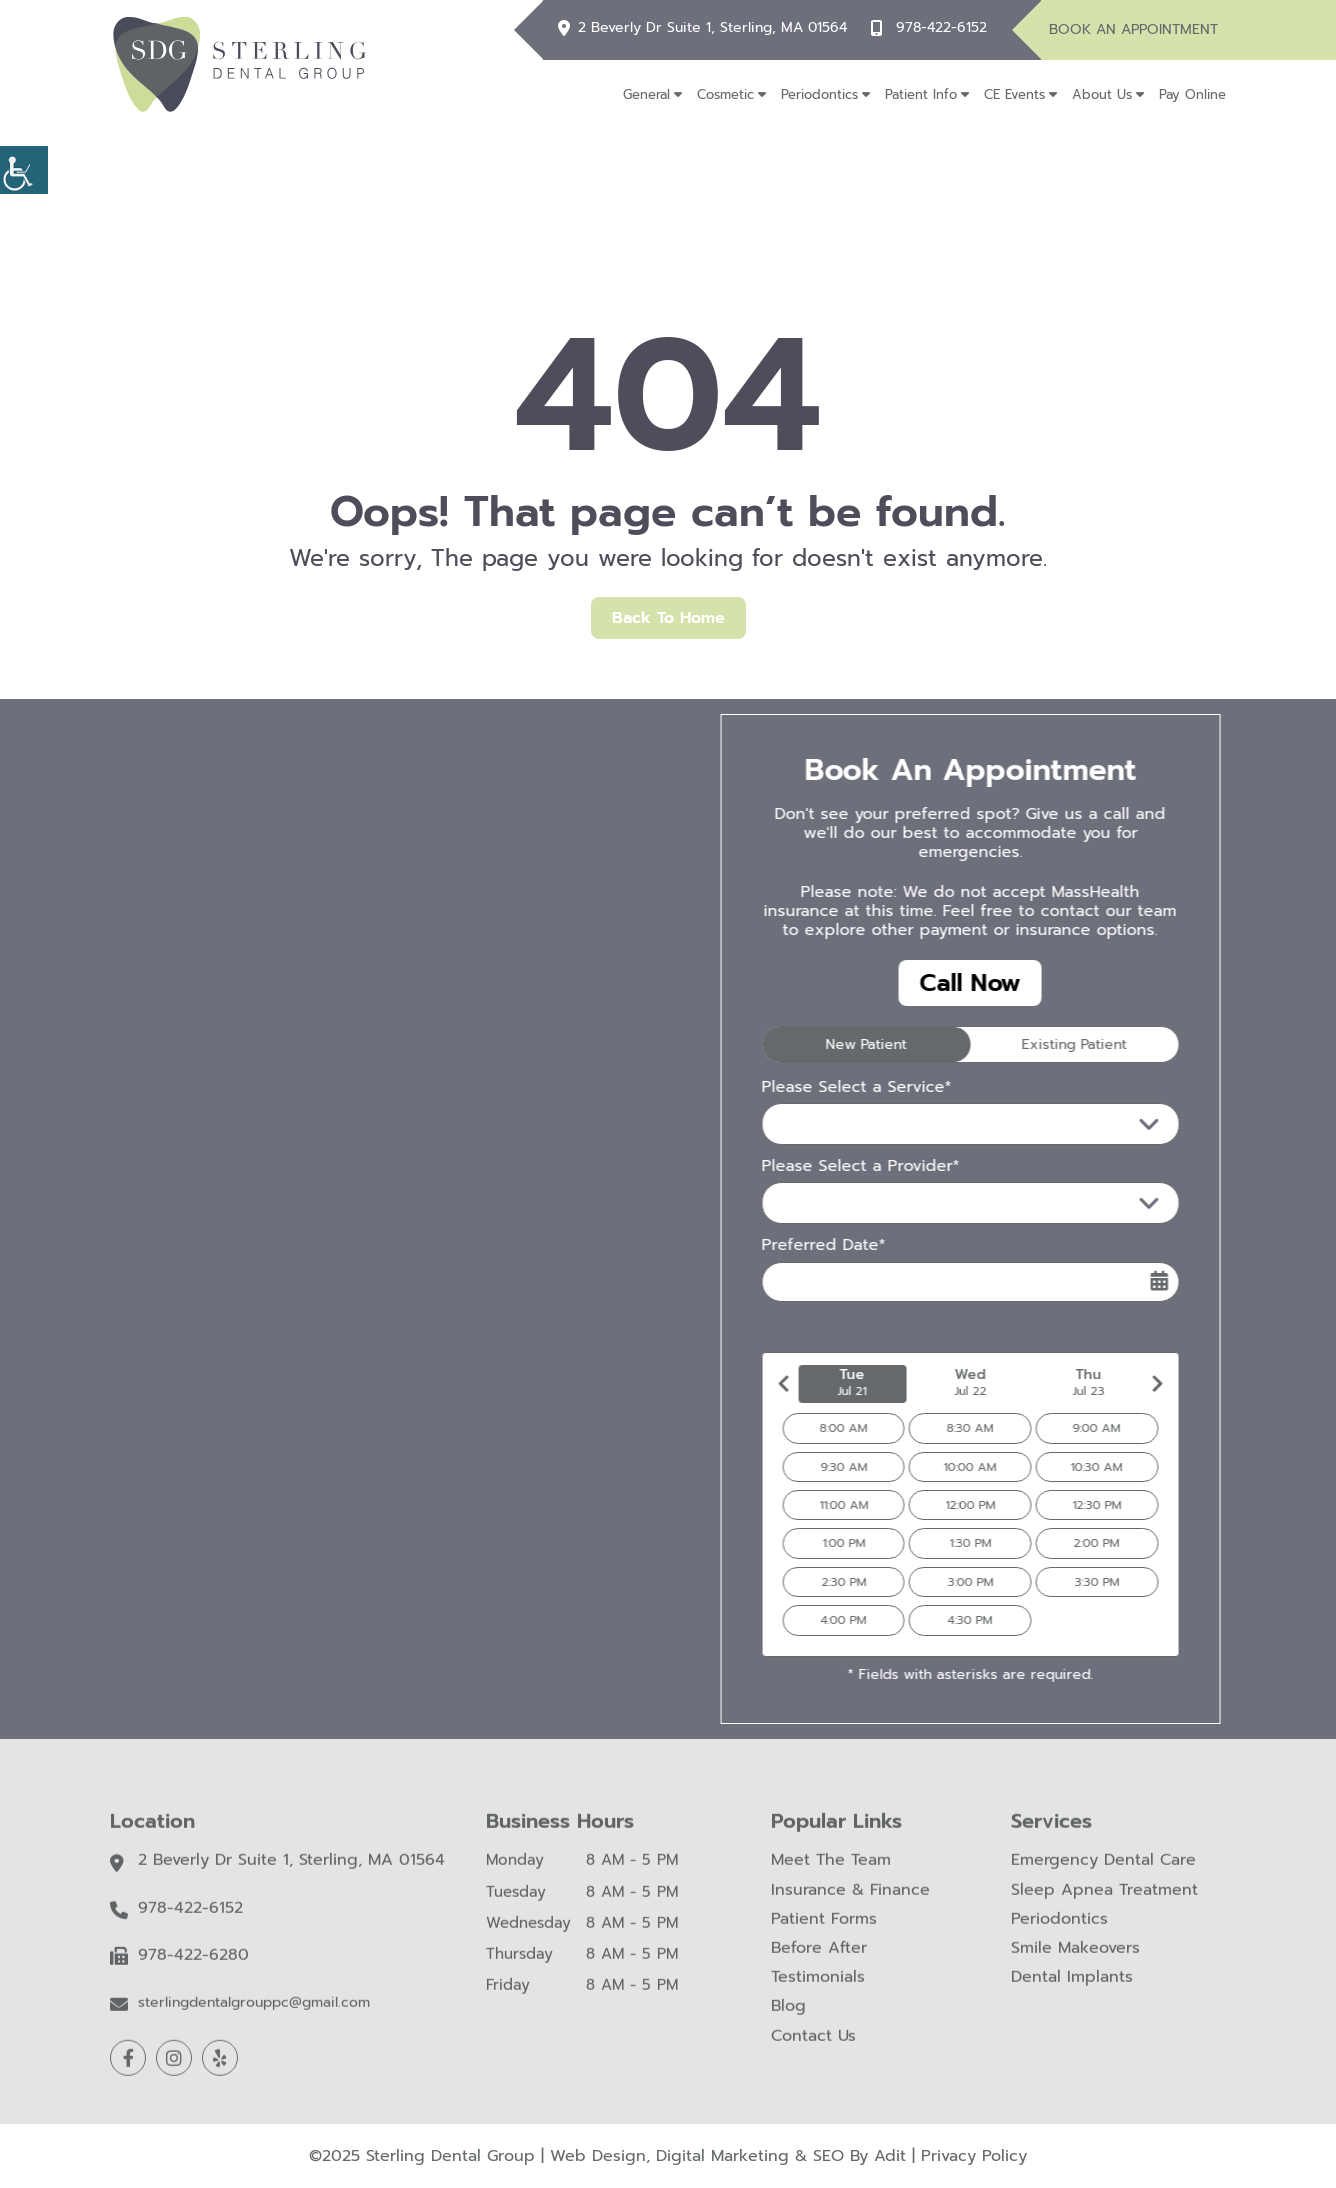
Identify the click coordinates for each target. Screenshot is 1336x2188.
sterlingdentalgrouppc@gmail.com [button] (254, 2016)
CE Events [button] (1014, 94)
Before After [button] (819, 1961)
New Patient (833, 1044)
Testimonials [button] (818, 1990)
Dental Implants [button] (1072, 1990)
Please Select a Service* (824, 1087)
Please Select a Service (841, 1124)
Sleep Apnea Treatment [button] (1104, 1902)
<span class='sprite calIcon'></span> (1127, 1281)
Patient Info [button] (921, 94)
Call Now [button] (937, 983)
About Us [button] (1102, 94)
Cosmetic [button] (725, 94)
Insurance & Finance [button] (850, 1902)
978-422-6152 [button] (941, 28)
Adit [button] (890, 2156)
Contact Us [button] (813, 2048)
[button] (24, 170)
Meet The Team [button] (831, 1873)
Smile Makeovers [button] (1075, 1961)
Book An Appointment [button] (1133, 29)
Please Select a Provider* (828, 1166)
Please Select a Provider (845, 1203)
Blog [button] (788, 2019)
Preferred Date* (791, 1245)
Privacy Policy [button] (974, 2156)
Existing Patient (1041, 1044)
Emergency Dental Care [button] (1103, 1873)
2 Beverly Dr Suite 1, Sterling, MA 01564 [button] (712, 28)
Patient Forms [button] (824, 1932)
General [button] (646, 94)
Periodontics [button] (819, 94)
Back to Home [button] (668, 618)
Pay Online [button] (1192, 94)
